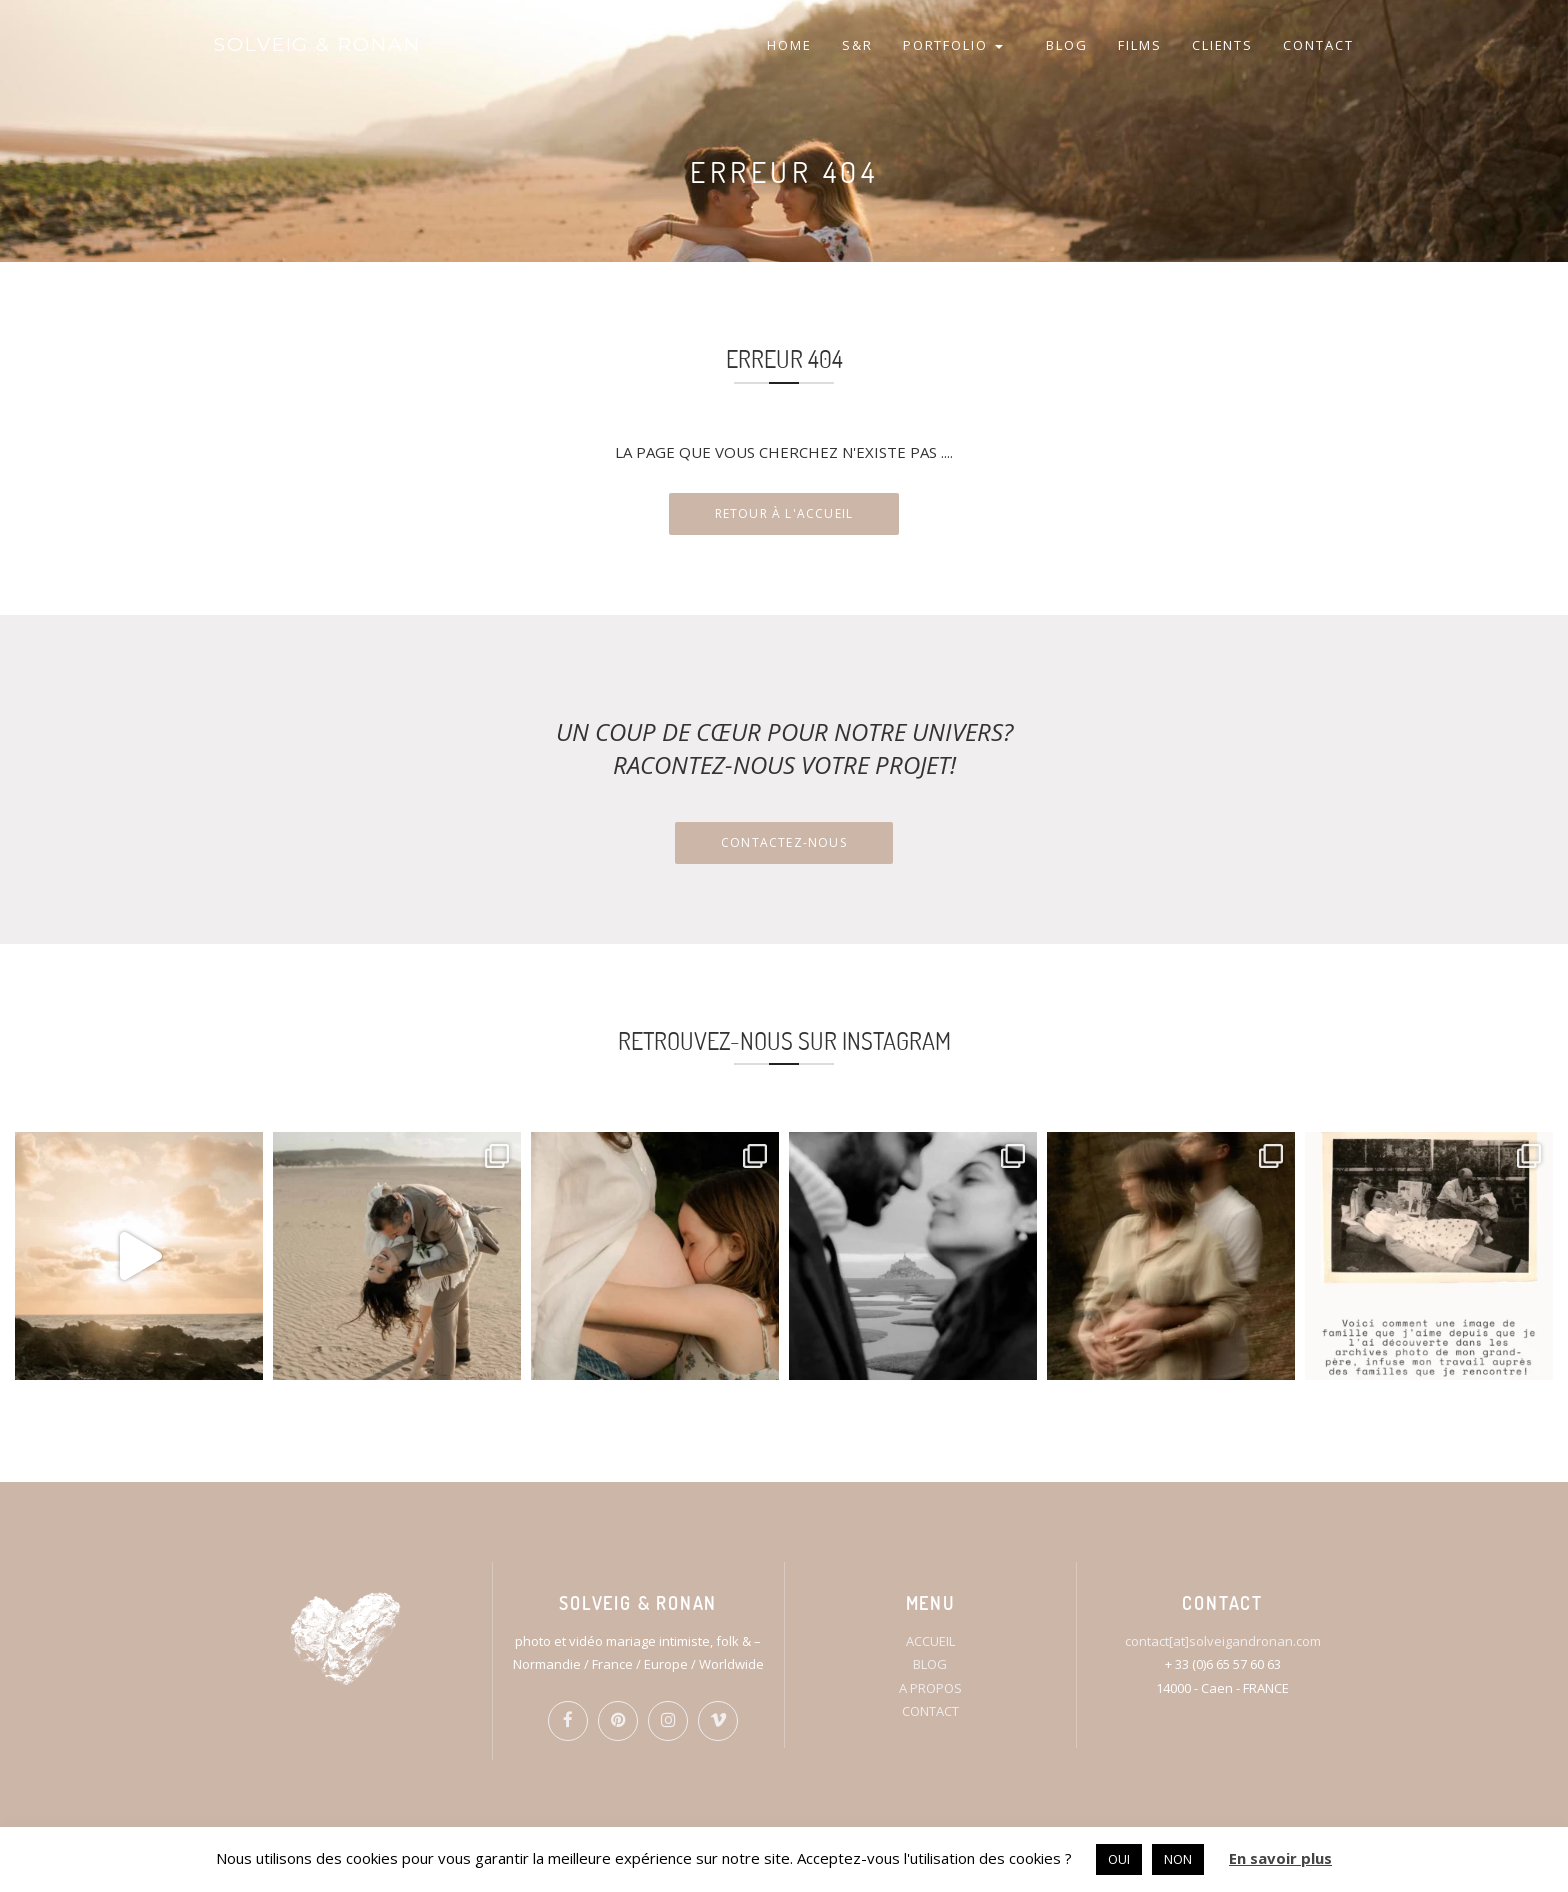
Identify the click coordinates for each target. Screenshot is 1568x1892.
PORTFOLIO (953, 45)
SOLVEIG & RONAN (317, 44)
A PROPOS (930, 1688)
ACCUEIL (930, 1641)
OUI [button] (1119, 1859)
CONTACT (1318, 45)
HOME (789, 45)
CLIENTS (1223, 45)
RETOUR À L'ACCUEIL (784, 513)
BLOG (1067, 45)
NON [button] (1178, 1859)
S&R (857, 45)
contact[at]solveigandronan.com (1223, 1641)
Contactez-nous (784, 842)
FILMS (1140, 45)
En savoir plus (1280, 1858)
